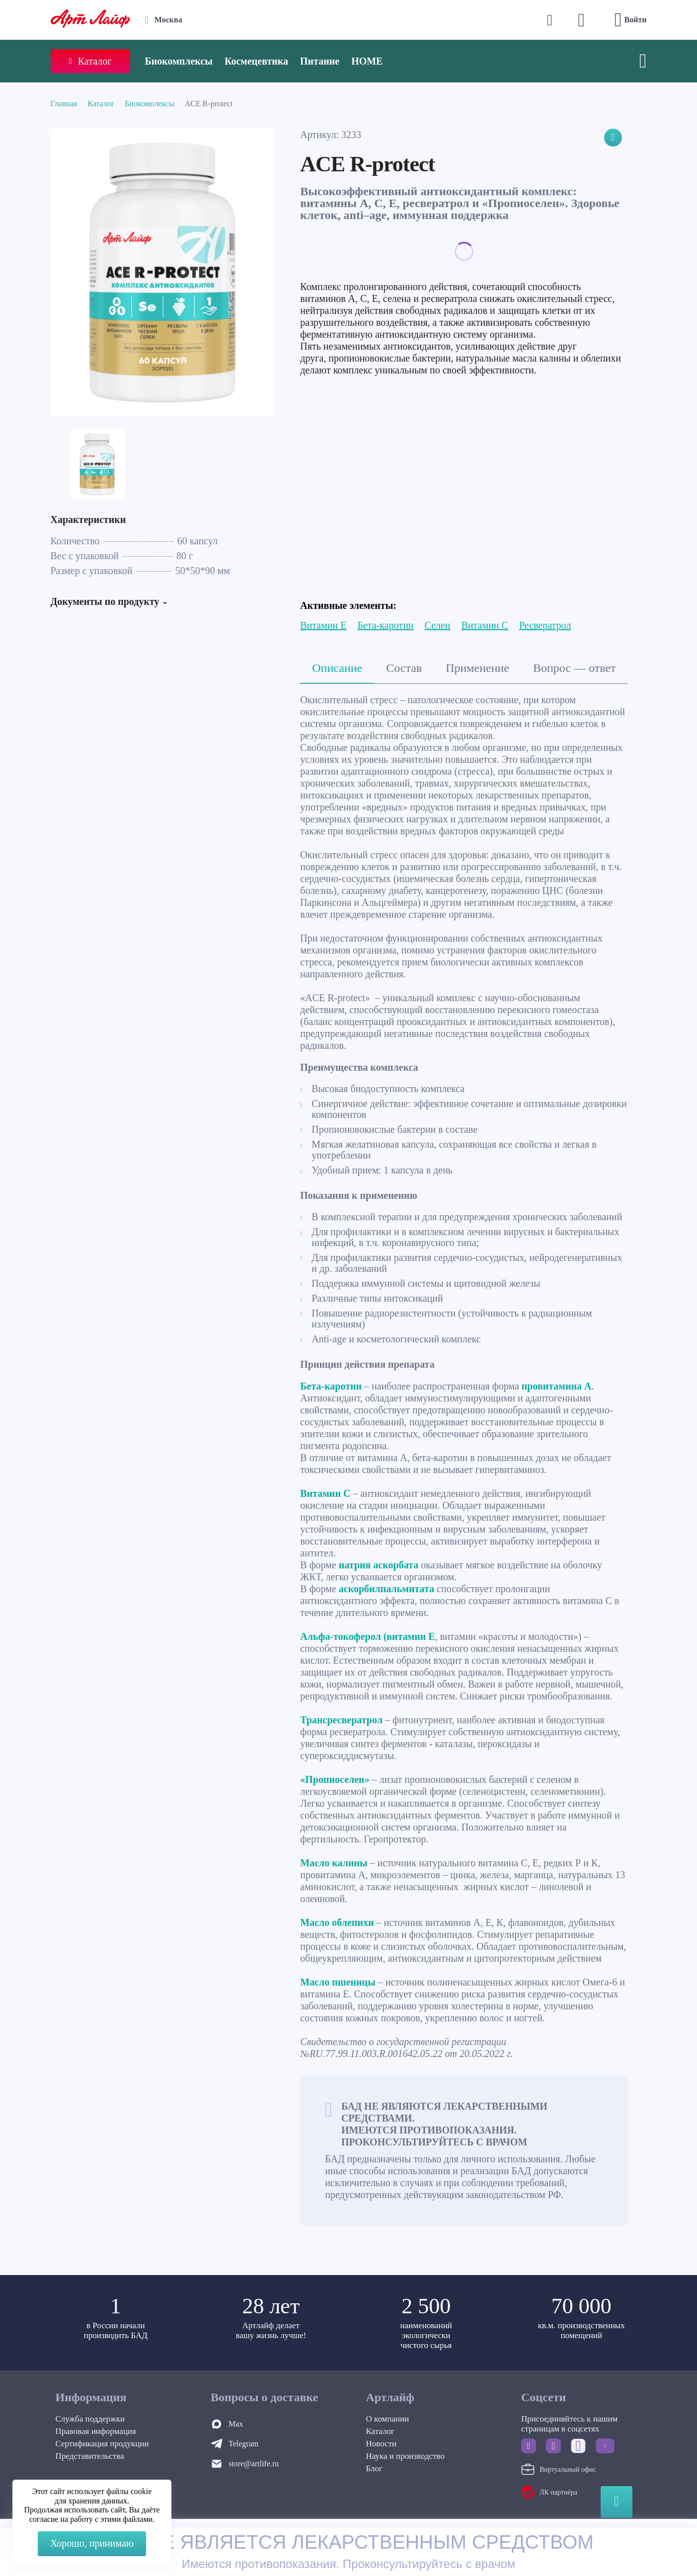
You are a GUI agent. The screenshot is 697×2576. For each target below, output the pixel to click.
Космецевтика (256, 61)
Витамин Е (323, 625)
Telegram (243, 2443)
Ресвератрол (545, 625)
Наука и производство (405, 2456)
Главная (64, 103)
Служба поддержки (90, 2419)
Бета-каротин (385, 625)
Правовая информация (96, 2431)
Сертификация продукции (102, 2443)
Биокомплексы (179, 61)
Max (236, 2424)
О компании (387, 2419)
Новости (381, 2443)
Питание (319, 61)
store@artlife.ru (254, 2463)
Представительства (90, 2456)
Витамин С (485, 625)
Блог (374, 2468)
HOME (367, 61)
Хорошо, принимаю (92, 2543)
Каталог (100, 103)
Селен (438, 625)
